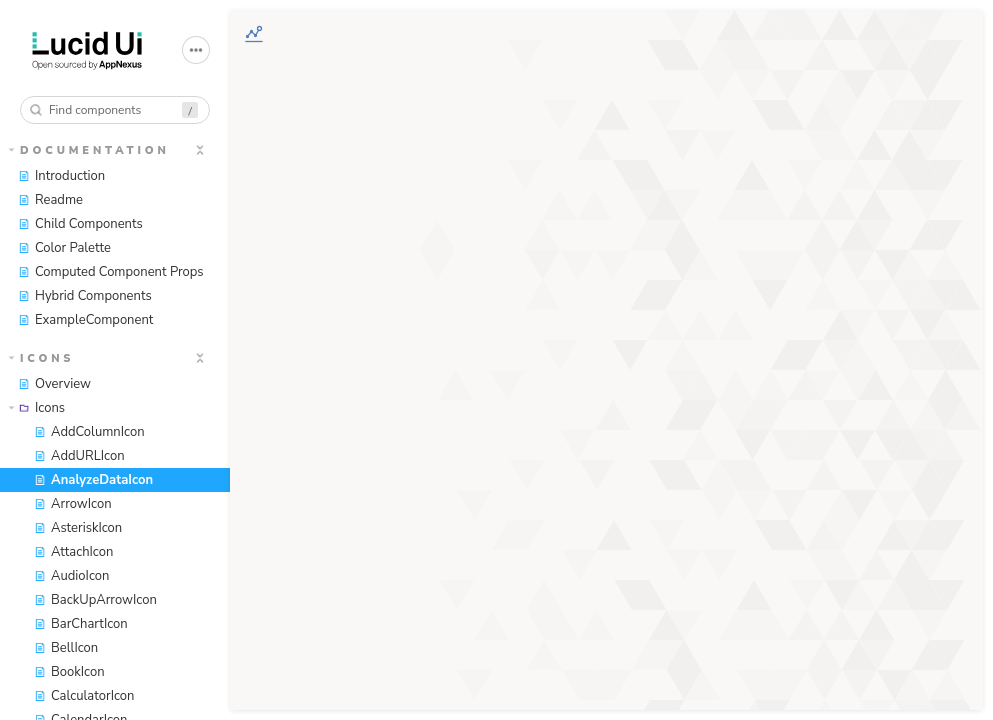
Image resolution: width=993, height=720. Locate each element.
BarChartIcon (81, 624)
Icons (42, 358)
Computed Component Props (111, 272)
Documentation (89, 150)
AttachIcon (73, 552)
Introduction (61, 176)
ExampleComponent (85, 320)
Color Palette (64, 248)
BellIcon (66, 648)
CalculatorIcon (84, 696)
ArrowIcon (73, 504)
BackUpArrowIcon (95, 600)
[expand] (200, 150)
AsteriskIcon (78, 528)
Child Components (80, 224)
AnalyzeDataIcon (93, 480)
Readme (50, 200)
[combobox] (115, 110)
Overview (54, 384)
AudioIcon (71, 576)
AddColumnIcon (89, 432)
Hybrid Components (85, 296)
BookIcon (69, 672)
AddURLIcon (79, 456)
